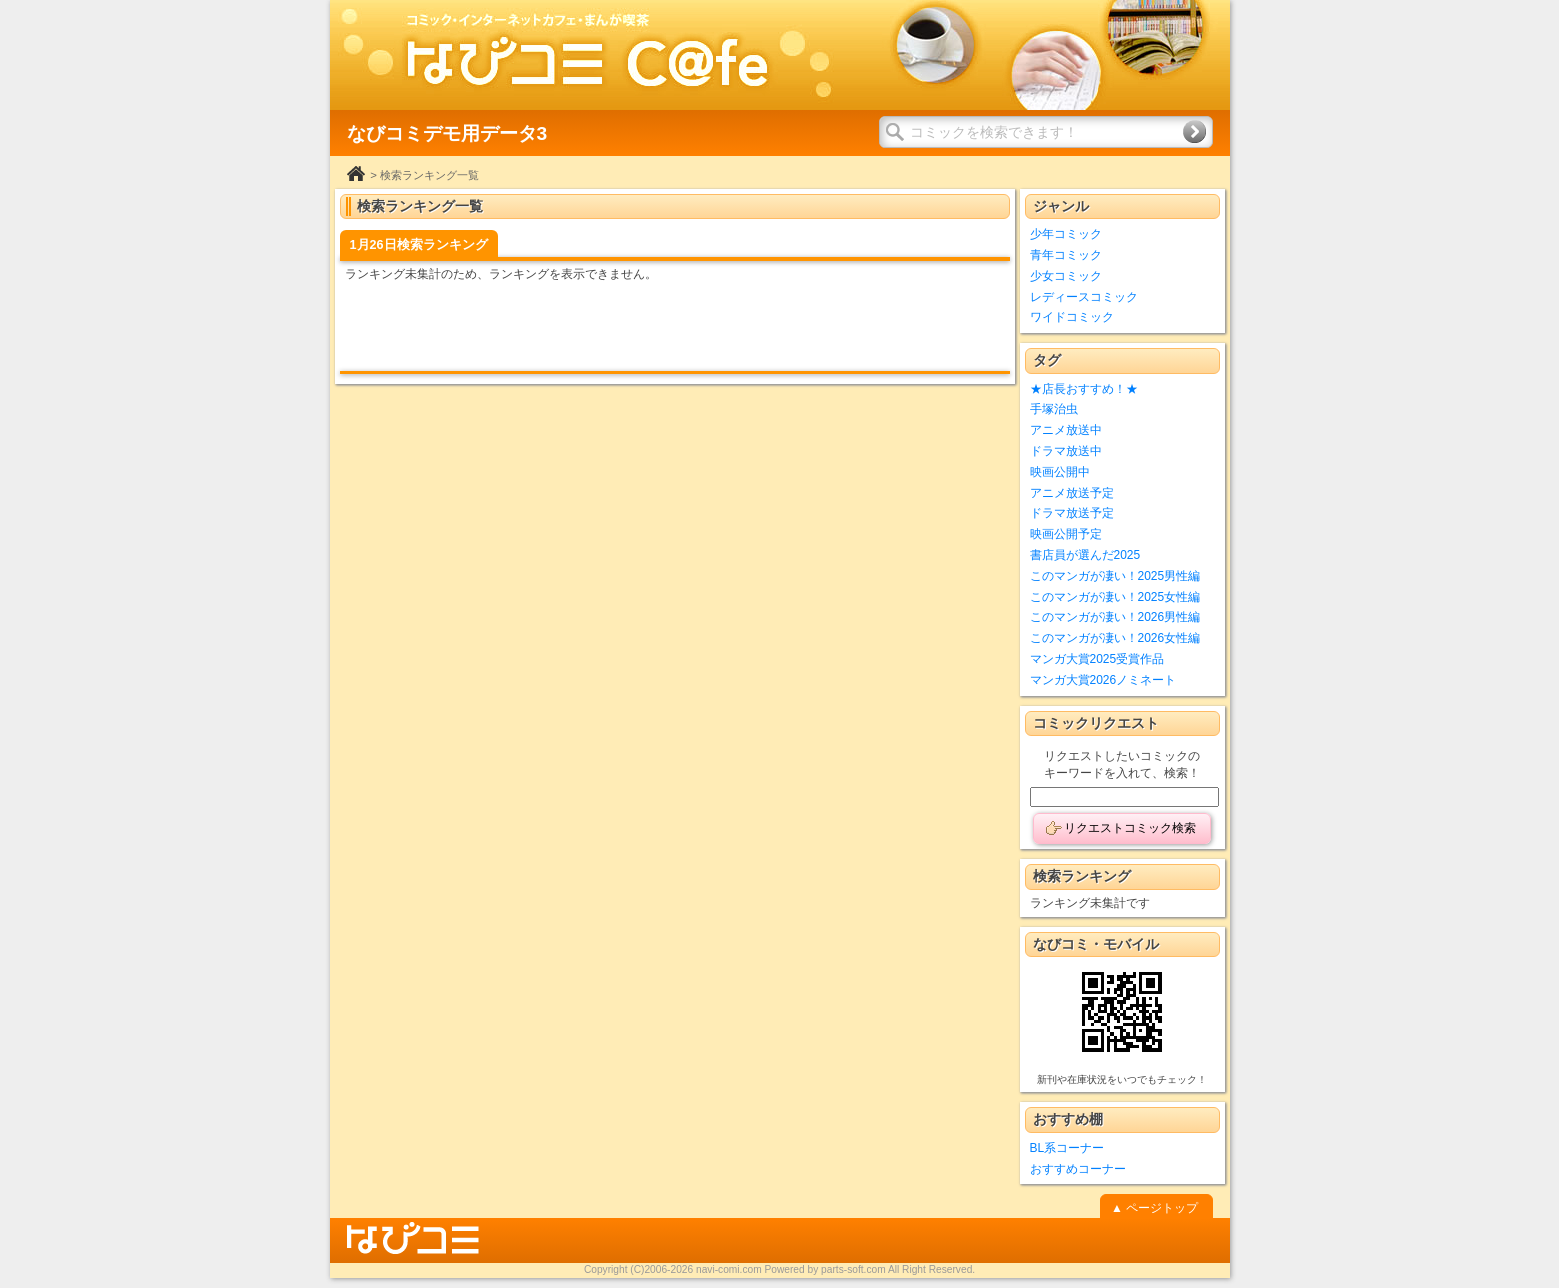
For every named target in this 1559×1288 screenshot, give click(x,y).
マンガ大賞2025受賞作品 (1097, 659)
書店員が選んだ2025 (1085, 555)
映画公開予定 (1066, 534)
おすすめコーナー (1078, 1169)
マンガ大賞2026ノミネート (1103, 680)
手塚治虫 (1054, 409)
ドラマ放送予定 (1072, 513)
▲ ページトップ (1154, 1208)
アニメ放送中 (1066, 430)
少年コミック (1066, 234)
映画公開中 (1060, 472)
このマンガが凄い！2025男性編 (1115, 576)
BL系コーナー (1067, 1148)
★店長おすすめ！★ (1084, 389)
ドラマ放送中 (1066, 451)
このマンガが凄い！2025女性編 (1115, 597)
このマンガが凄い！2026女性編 (1115, 638)
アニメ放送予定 (1072, 493)
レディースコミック (1084, 297)
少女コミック (1066, 276)
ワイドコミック (1072, 317)
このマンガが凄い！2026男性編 (1115, 617)
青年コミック (1066, 255)
